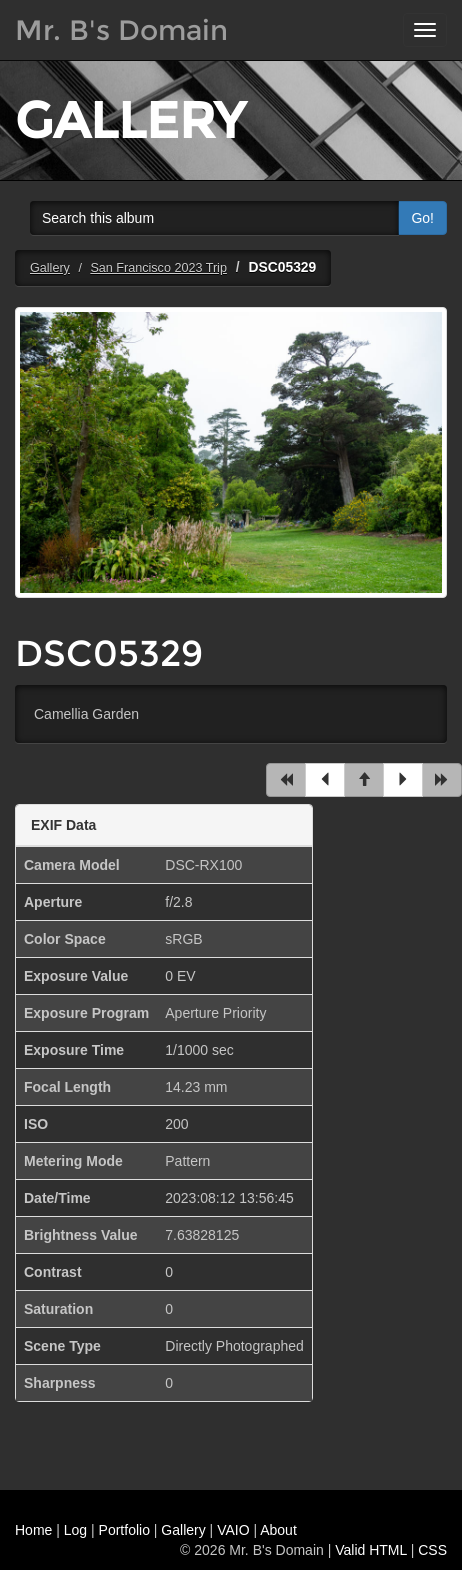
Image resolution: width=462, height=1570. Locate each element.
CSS (432, 1550)
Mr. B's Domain (121, 30)
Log (75, 1530)
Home (33, 1530)
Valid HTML (371, 1550)
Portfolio (124, 1530)
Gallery (50, 268)
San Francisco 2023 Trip (158, 268)
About (278, 1530)
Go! (422, 218)
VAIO (233, 1530)
